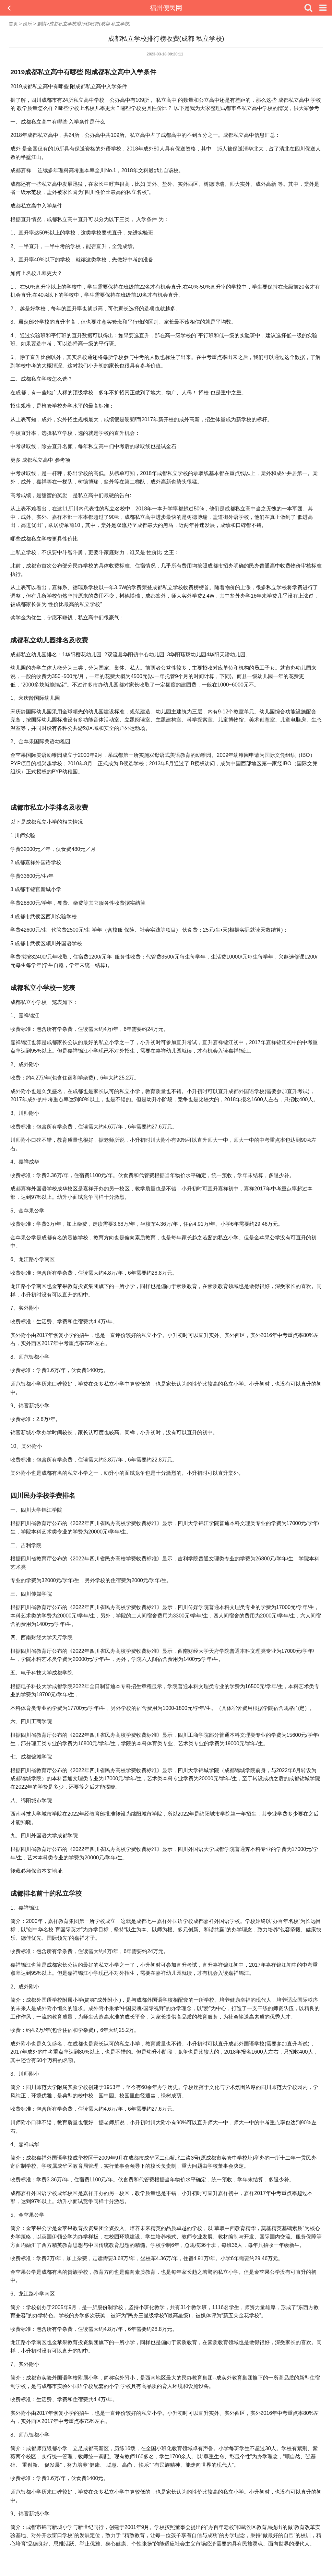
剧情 (41, 23)
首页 (13, 23)
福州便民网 (166, 7)
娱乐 (27, 23)
